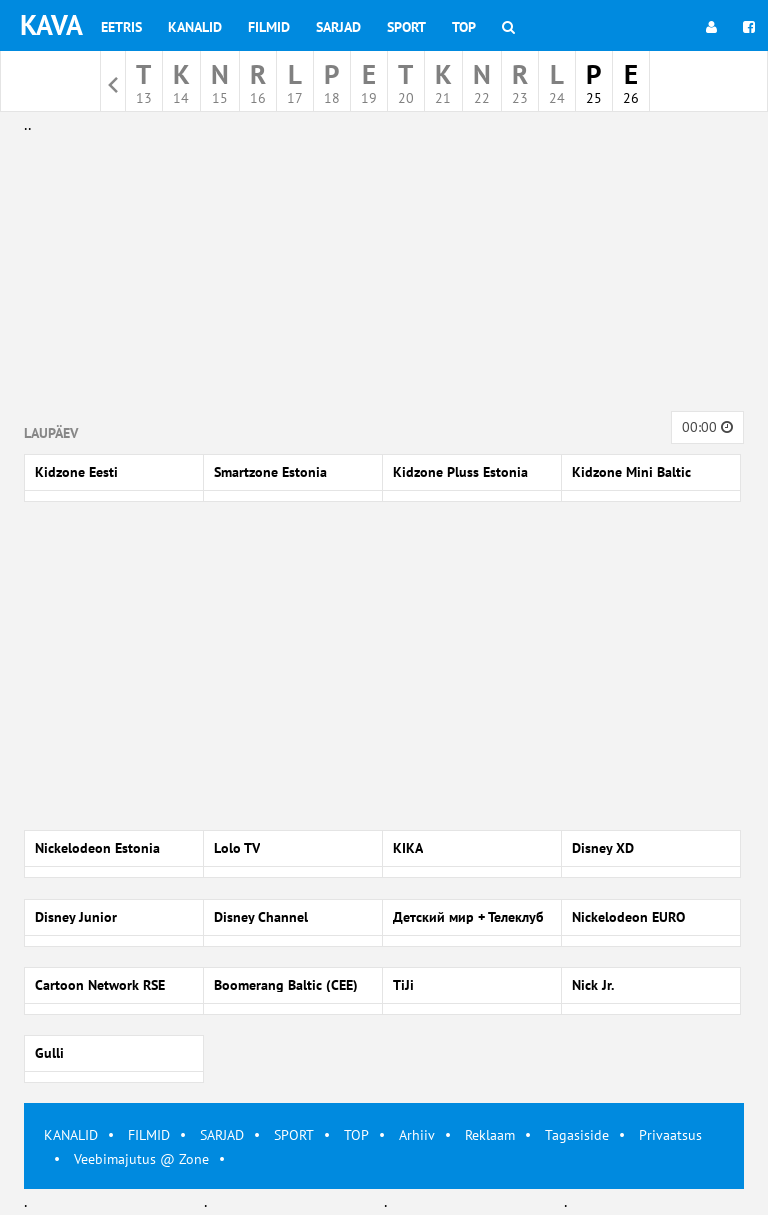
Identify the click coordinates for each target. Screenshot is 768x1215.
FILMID (149, 1135)
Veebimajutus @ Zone (141, 1159)
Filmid (269, 27)
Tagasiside (577, 1135)
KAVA (51, 24)
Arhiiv (417, 1135)
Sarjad (338, 27)
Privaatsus (670, 1135)
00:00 (707, 427)
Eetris (121, 27)
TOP (356, 1135)
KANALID (71, 1135)
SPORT (294, 1135)
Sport (406, 27)
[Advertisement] (384, 278)
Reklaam (490, 1135)
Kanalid (195, 27)
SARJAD (222, 1135)
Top (464, 27)
